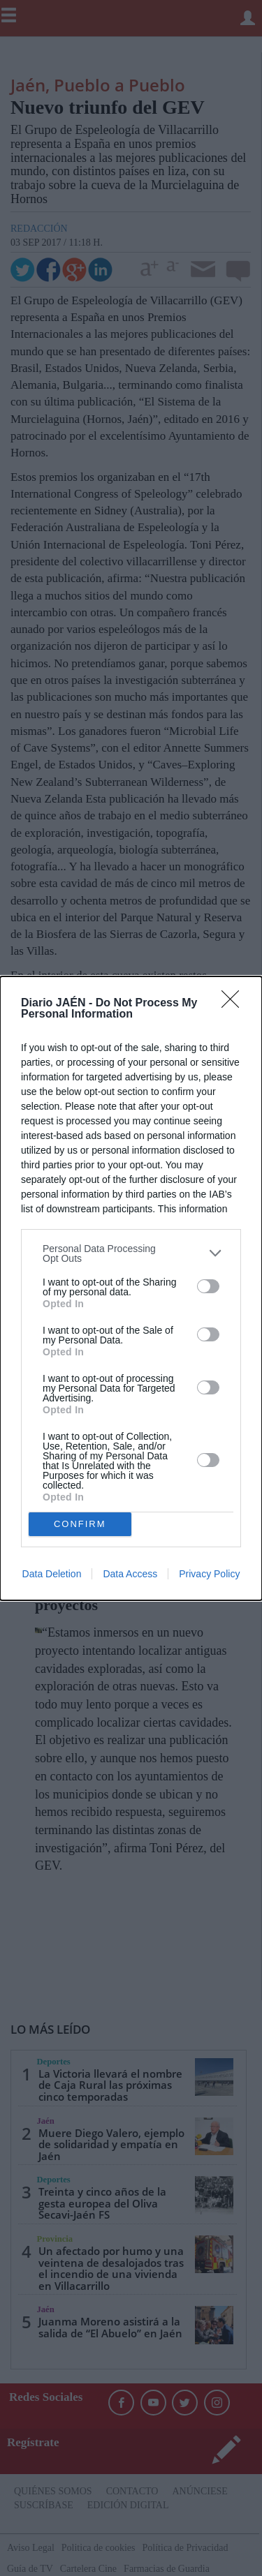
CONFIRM (80, 1524)
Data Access (130, 1573)
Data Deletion (52, 1573)
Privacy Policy (209, 1573)
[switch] (208, 1286)
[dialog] (131, 1288)
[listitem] (131, 1253)
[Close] (234, 1003)
